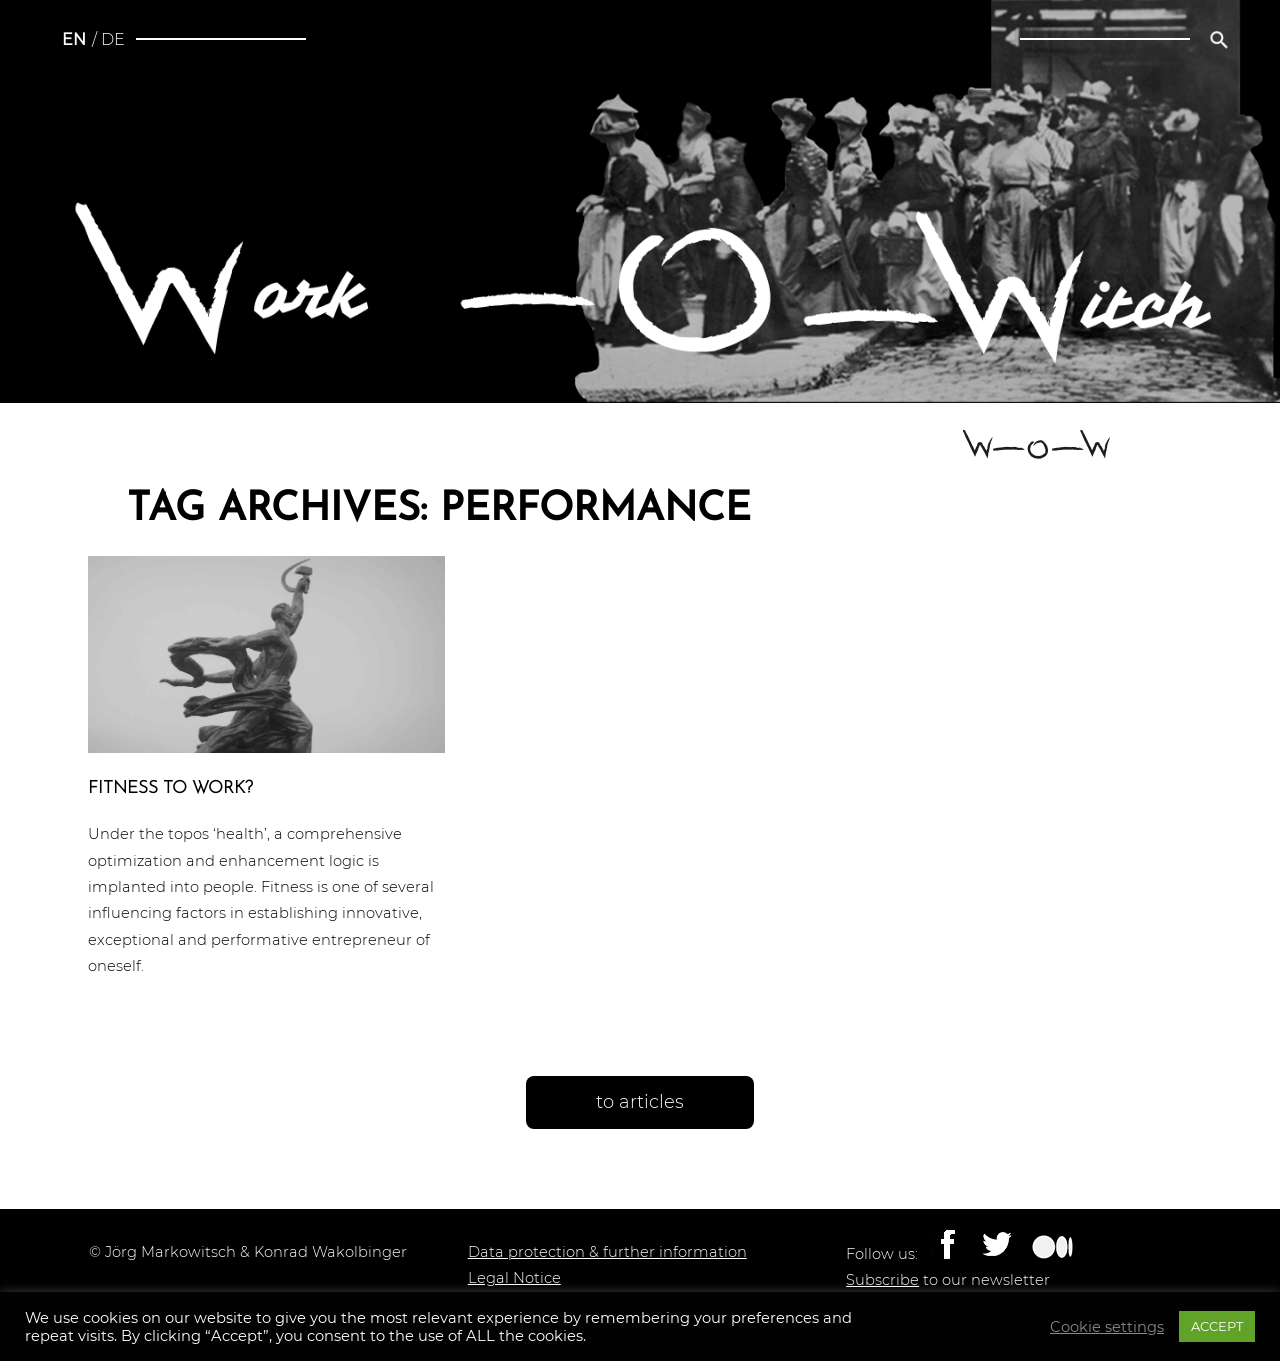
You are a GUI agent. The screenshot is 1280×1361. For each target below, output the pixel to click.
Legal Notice (514, 1278)
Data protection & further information (607, 1252)
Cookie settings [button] (1107, 1327)
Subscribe (882, 1280)
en (74, 39)
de (113, 39)
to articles (640, 1102)
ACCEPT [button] (1217, 1326)
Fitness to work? (170, 788)
